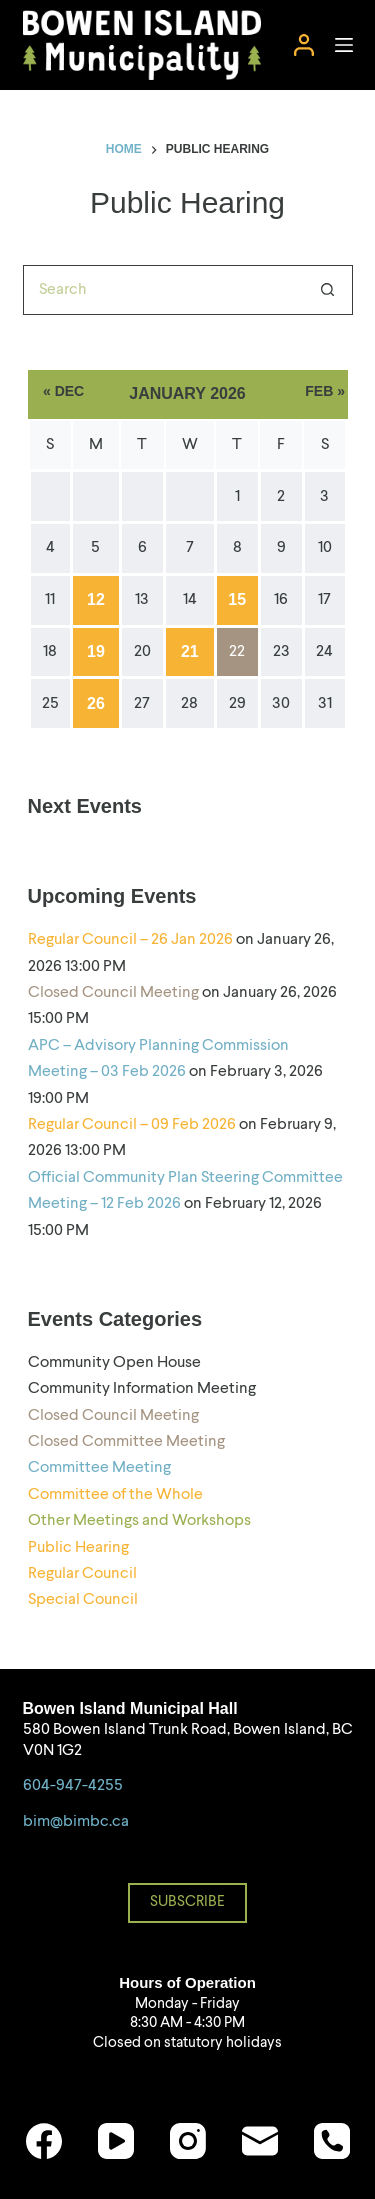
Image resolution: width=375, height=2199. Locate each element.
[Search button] (328, 290)
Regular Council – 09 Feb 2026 (132, 1125)
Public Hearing (78, 1548)
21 (190, 651)
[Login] (304, 45)
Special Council (83, 1600)
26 (96, 703)
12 (96, 599)
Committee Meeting (99, 1468)
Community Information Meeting (142, 1389)
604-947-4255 (73, 1786)
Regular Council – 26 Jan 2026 (130, 940)
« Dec (63, 391)
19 (96, 651)
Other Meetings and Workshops (139, 1521)
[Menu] (344, 45)
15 (237, 599)
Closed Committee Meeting (126, 1442)
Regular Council (82, 1574)
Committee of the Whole (115, 1495)
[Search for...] (163, 290)
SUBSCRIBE (187, 1902)
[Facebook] (44, 2141)
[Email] (260, 2141)
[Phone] (332, 2141)
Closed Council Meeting (113, 993)
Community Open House (114, 1363)
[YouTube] (116, 2141)
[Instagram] (188, 2141)
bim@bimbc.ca (76, 1822)
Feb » (325, 391)
